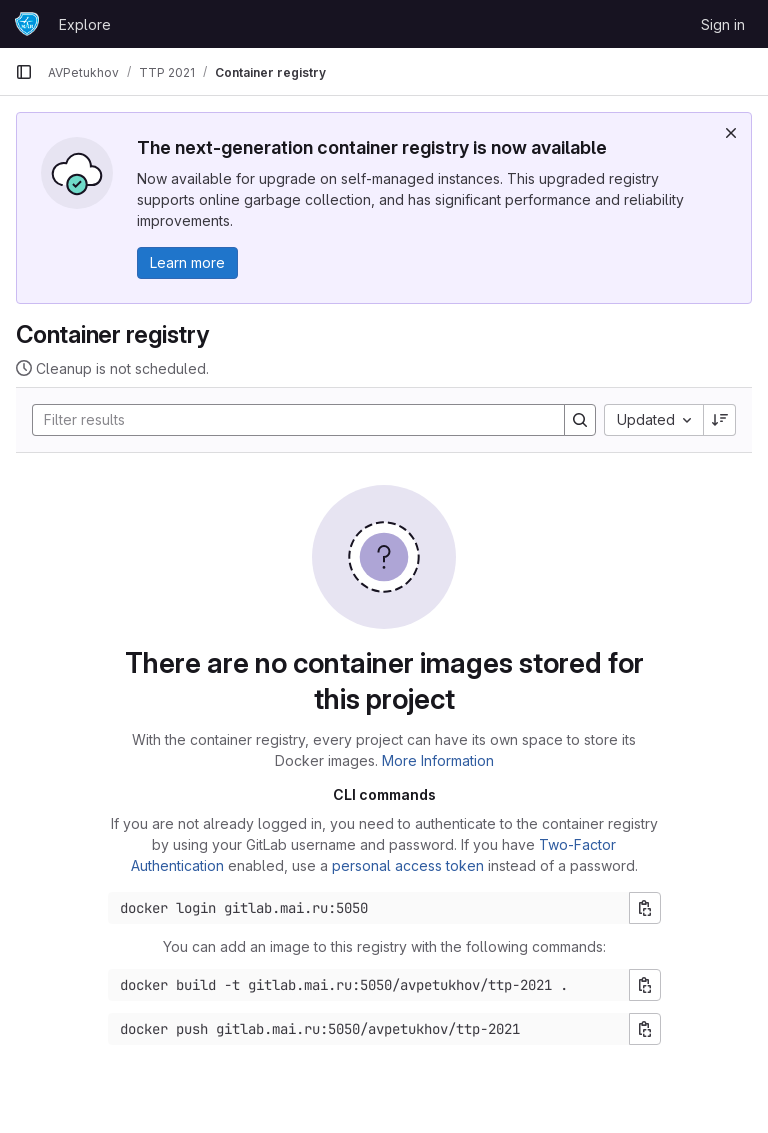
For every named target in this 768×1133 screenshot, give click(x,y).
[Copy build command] (645, 985)
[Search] (288, 420)
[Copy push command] (645, 1029)
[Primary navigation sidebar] (24, 72)
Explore (85, 24)
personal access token (408, 865)
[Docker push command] (369, 1029)
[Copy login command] (645, 908)
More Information (438, 760)
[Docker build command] (369, 985)
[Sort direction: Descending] (720, 420)
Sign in (723, 24)
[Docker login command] (369, 908)
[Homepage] (27, 24)
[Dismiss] (731, 133)
